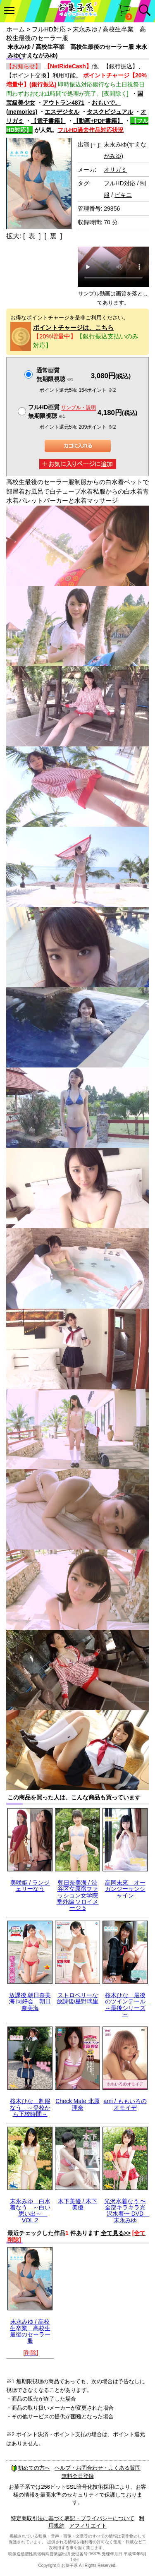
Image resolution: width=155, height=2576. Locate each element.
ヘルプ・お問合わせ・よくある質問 (98, 2468)
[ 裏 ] (53, 236)
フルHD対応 (49, 29)
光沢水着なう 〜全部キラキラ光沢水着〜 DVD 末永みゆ (127, 2210)
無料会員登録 (78, 2476)
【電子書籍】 (48, 121)
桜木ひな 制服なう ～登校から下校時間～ (30, 2107)
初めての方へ (30, 2468)
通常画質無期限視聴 (54, 374)
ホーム (15, 29)
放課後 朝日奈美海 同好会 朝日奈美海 (30, 2001)
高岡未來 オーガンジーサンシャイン (125, 1889)
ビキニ (123, 195)
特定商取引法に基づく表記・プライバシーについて (72, 2518)
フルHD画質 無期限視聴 (62, 411)
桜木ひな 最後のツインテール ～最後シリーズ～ (128, 2004)
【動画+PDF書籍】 (98, 121)
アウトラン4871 (63, 102)
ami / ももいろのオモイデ (124, 2104)
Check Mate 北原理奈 (77, 2104)
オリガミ (115, 169)
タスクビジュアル (110, 111)
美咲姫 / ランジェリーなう (30, 1885)
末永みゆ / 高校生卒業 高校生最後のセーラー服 (30, 2331)
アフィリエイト (88, 2526)
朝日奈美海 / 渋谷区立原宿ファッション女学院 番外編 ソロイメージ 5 (78, 1895)
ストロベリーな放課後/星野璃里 (78, 1998)
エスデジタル (62, 111)
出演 (88, 144)
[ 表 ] (32, 236)
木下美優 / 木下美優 (78, 2204)
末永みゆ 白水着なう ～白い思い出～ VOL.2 (30, 2210)
